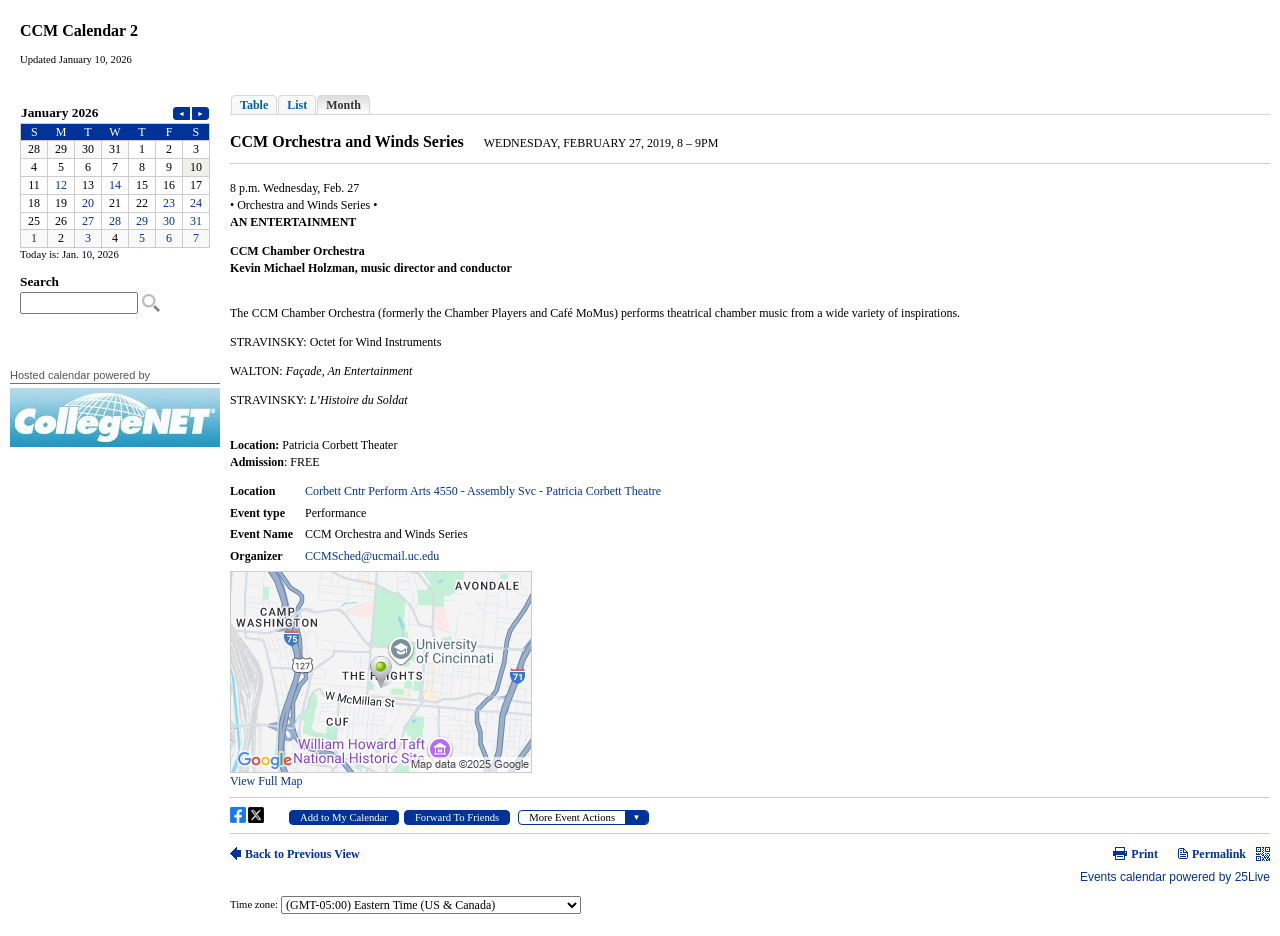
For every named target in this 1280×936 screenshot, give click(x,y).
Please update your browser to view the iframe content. (115, 175)
